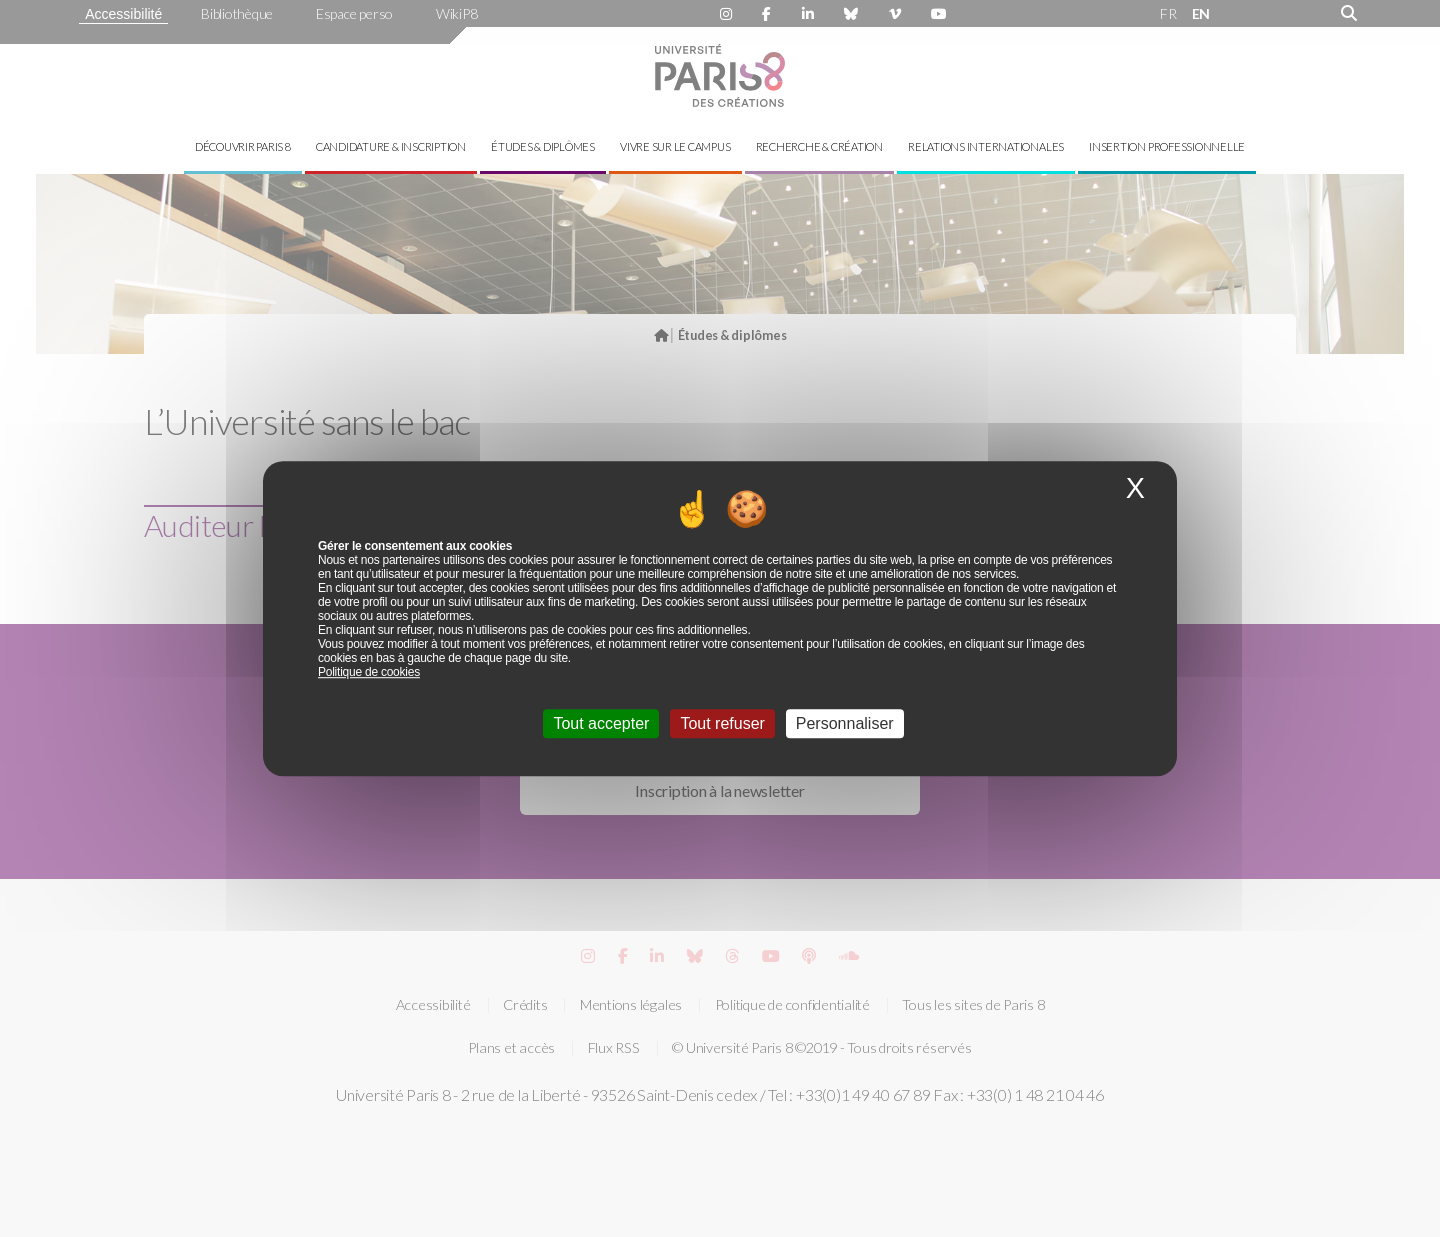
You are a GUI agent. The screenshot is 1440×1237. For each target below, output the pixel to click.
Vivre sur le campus (675, 146)
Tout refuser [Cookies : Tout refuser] (722, 723)
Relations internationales (986, 146)
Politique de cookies (369, 672)
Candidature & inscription (391, 146)
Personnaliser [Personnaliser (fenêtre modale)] (845, 723)
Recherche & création (819, 146)
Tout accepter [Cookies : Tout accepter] (601, 723)
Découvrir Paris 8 (243, 146)
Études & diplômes (543, 146)
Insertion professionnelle (1167, 146)
